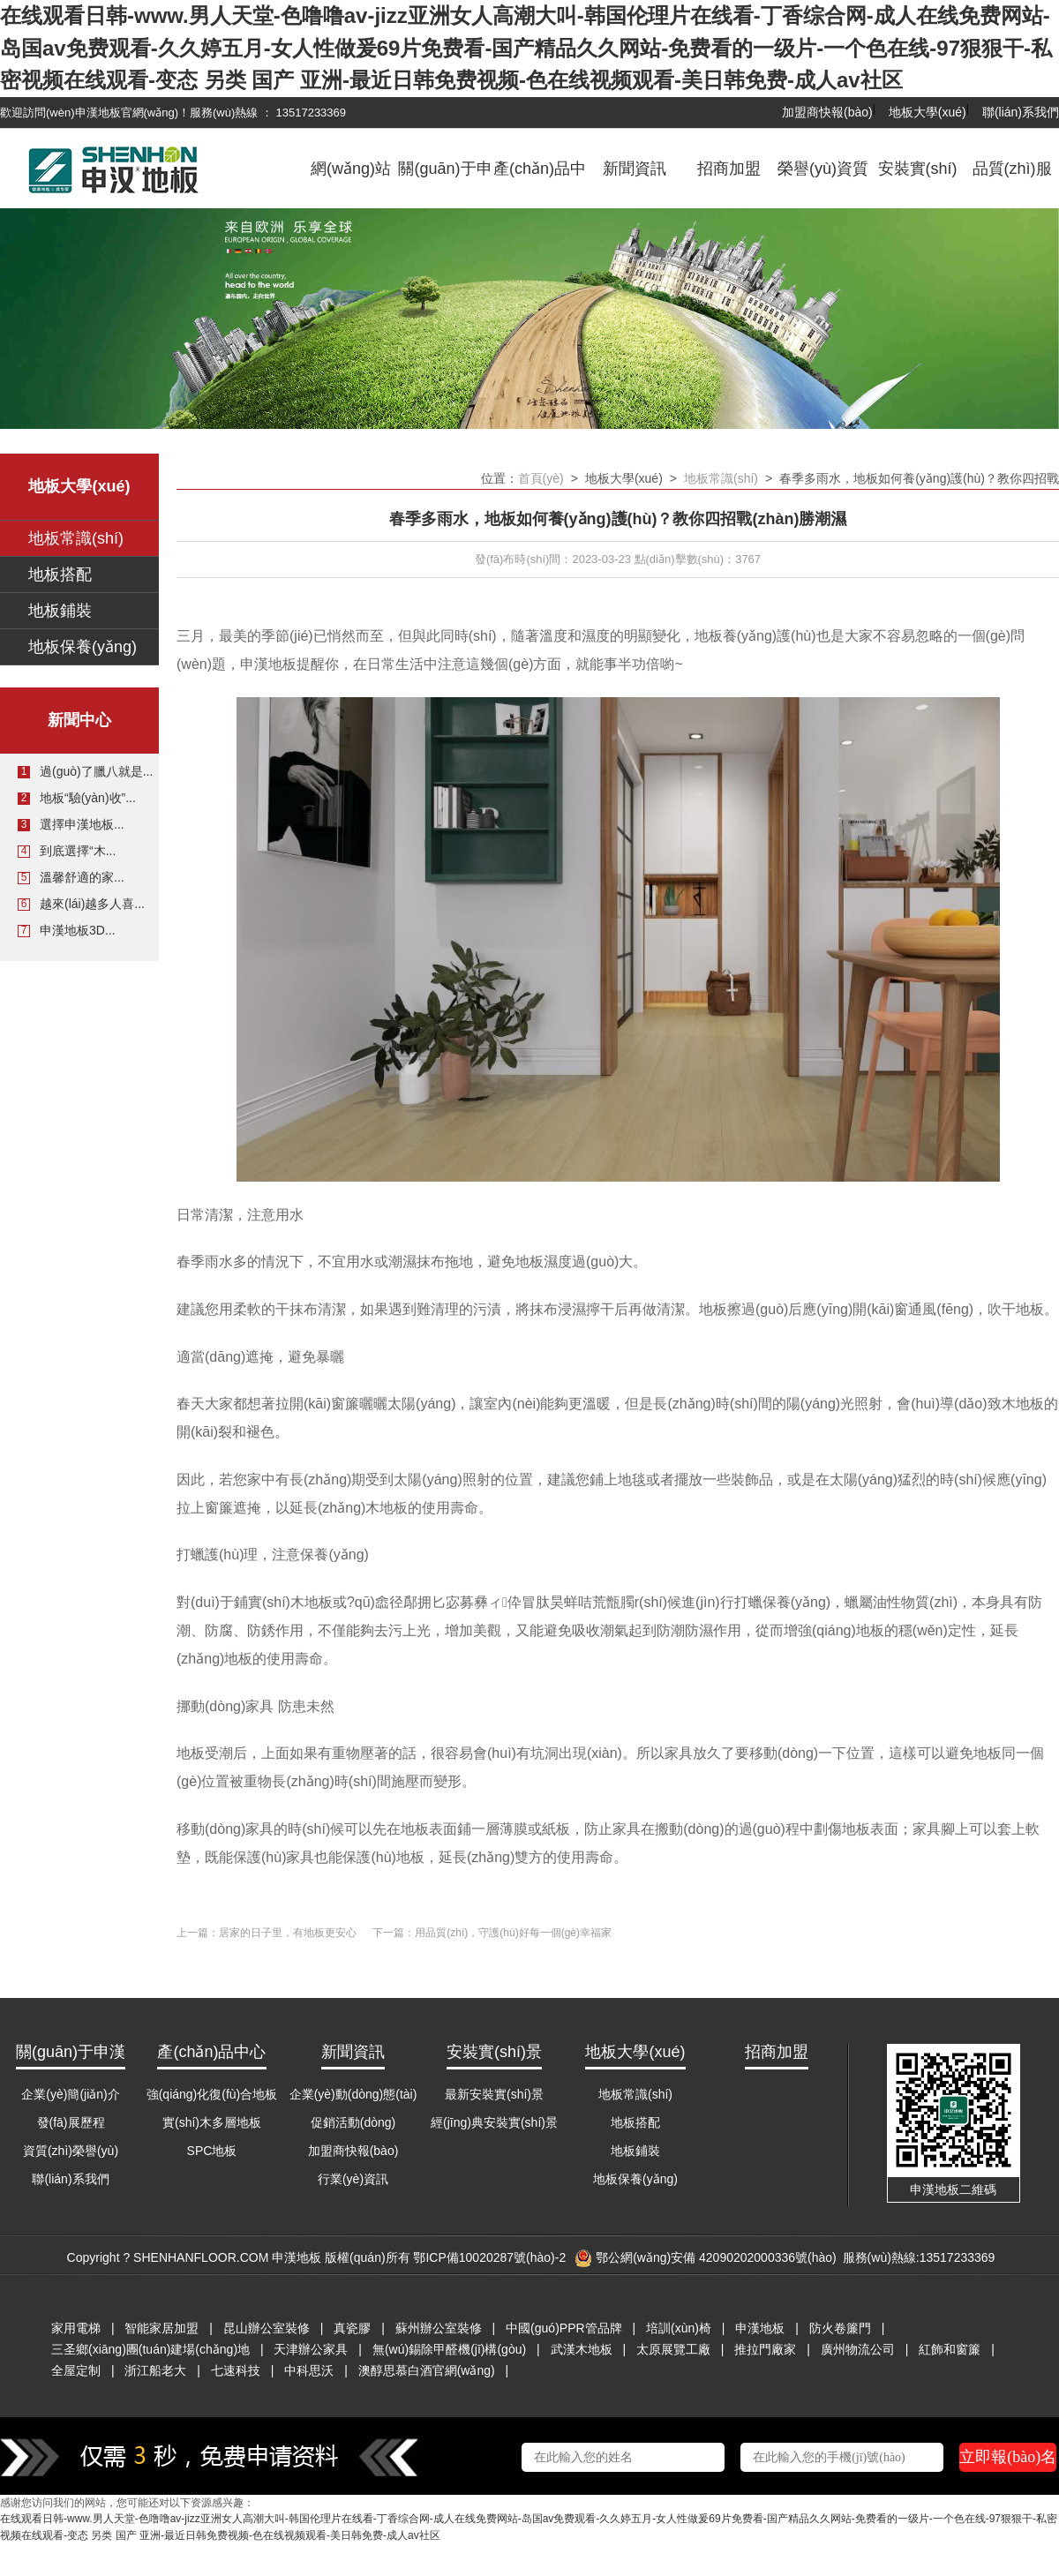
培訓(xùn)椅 (678, 2328)
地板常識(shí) (76, 538)
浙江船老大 (155, 2370)
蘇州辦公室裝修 (438, 2328)
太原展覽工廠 (673, 2349)
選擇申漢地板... (82, 824)
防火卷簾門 (840, 2328)
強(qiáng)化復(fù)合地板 (212, 2094)
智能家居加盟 (161, 2328)
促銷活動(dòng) (353, 2122)
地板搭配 (60, 574)
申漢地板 (760, 2328)
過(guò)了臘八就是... (96, 771)
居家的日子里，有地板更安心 (288, 1932)
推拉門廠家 (765, 2349)
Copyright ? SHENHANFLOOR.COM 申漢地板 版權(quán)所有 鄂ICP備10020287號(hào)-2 (317, 2257)
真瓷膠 (352, 2328)
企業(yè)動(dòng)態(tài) (353, 2094)
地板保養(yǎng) (82, 647)
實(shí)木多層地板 (211, 2122)
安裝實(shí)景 (918, 182)
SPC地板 (212, 2151)
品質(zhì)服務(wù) (1012, 182)
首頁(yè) (541, 478)
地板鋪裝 (60, 611)
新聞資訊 (634, 168)
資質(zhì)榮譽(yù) (70, 2151)
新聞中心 (79, 720)
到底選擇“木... (78, 851)
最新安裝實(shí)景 (494, 2094)
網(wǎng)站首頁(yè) (351, 182)
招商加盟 (729, 168)
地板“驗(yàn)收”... (88, 798)
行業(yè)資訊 (353, 2179)
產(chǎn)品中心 (539, 182)
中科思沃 (309, 2370)
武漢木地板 (581, 2349)
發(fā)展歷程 (71, 2122)
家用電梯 (76, 2328)
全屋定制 (76, 2370)
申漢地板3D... (78, 930)
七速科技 (235, 2370)
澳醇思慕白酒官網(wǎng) (426, 2370)
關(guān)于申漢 (445, 182)
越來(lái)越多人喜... (92, 904)
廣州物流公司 (858, 2349)
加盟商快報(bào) (827, 112)
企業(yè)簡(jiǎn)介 (70, 2094)
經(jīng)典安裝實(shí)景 (494, 2122)
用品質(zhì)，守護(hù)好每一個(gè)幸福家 (513, 1932)
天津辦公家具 (311, 2349)
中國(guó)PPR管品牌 (563, 2328)
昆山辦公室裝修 (266, 2328)
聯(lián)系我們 (1020, 112)
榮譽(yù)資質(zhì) (822, 182)
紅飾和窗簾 (949, 2349)
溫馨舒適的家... (82, 877)
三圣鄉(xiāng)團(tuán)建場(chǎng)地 (150, 2349)
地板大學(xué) (927, 112)
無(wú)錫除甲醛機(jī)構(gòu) (449, 2349)
